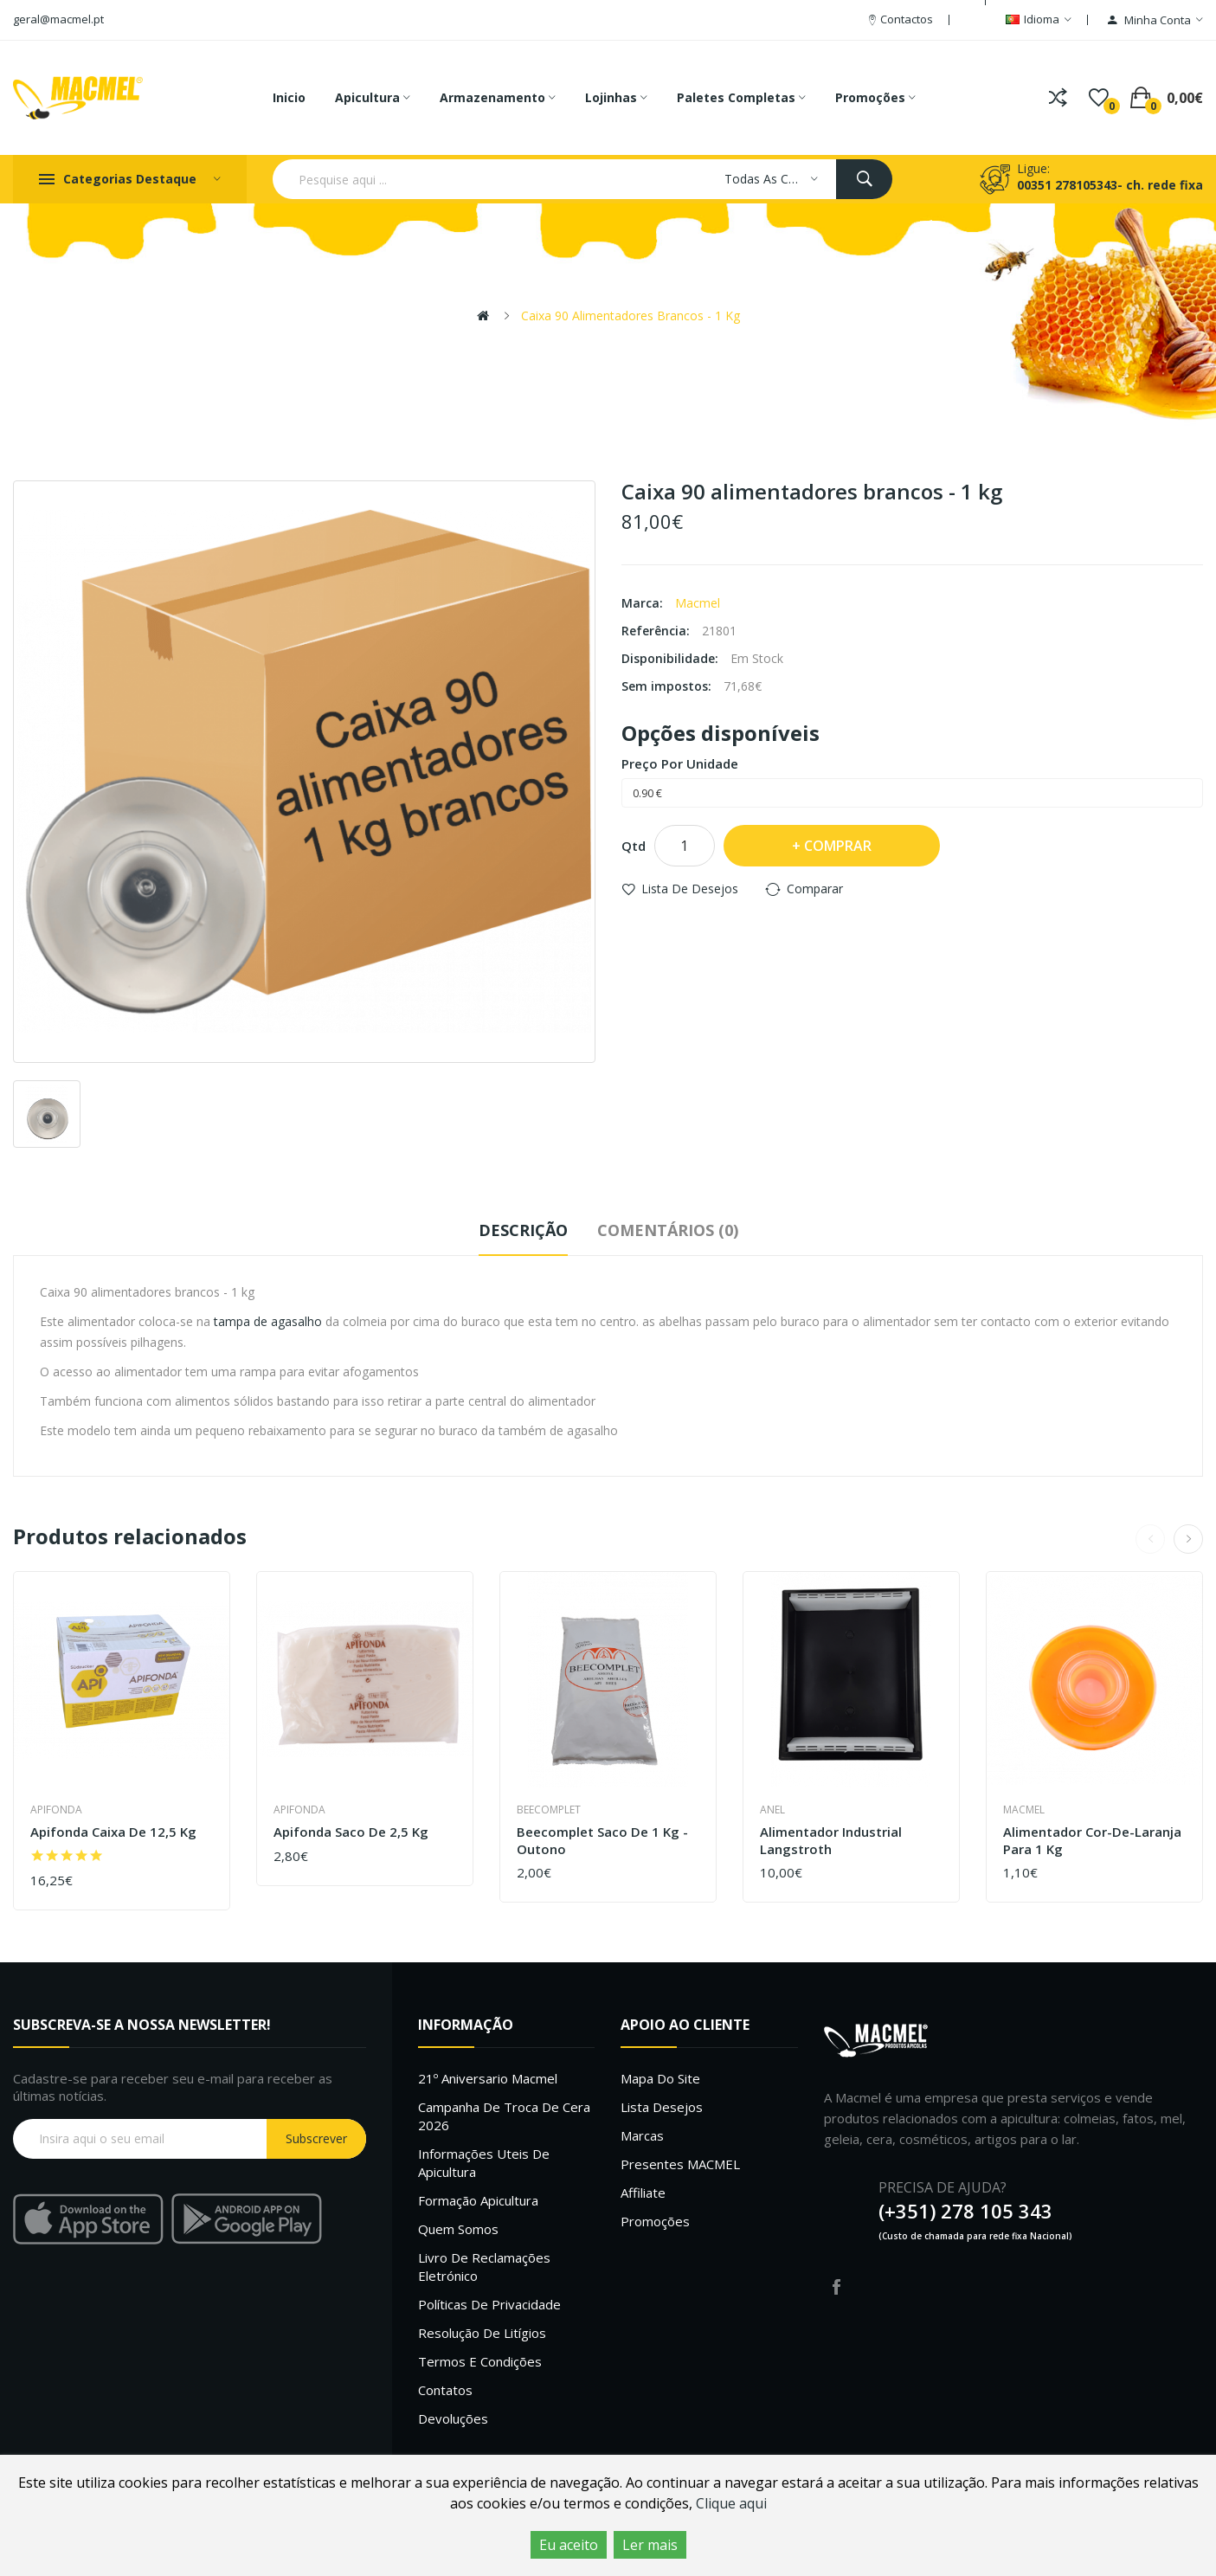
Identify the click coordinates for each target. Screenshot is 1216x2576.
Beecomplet (549, 1809)
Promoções (655, 2221)
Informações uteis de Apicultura (484, 2162)
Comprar (838, 845)
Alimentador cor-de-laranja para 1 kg (1092, 1841)
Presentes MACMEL (680, 2164)
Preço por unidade (679, 763)
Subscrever (316, 2138)
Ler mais (650, 2544)
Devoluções (453, 2418)
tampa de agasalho (268, 1321)
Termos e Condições (480, 2361)
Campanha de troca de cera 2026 (504, 2116)
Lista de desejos (689, 888)
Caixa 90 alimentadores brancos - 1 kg (630, 315)
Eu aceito (568, 2544)
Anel (772, 1809)
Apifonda (56, 1809)
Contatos (445, 2390)
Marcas (642, 2135)
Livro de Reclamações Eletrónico (484, 2266)
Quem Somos (458, 2229)
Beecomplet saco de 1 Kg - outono (602, 1841)
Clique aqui (731, 2503)
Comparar (815, 888)
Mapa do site (660, 2078)
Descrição (523, 1230)
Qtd (633, 845)
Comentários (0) (667, 1230)
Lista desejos (662, 2107)
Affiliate (643, 2192)
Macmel (697, 603)
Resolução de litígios (482, 2332)
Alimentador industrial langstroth (831, 1841)
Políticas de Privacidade (489, 2304)
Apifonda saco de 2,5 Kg (350, 1832)
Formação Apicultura (478, 2200)
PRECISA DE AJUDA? (942, 2187)
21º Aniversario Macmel (487, 2078)
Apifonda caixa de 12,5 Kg (113, 1832)
